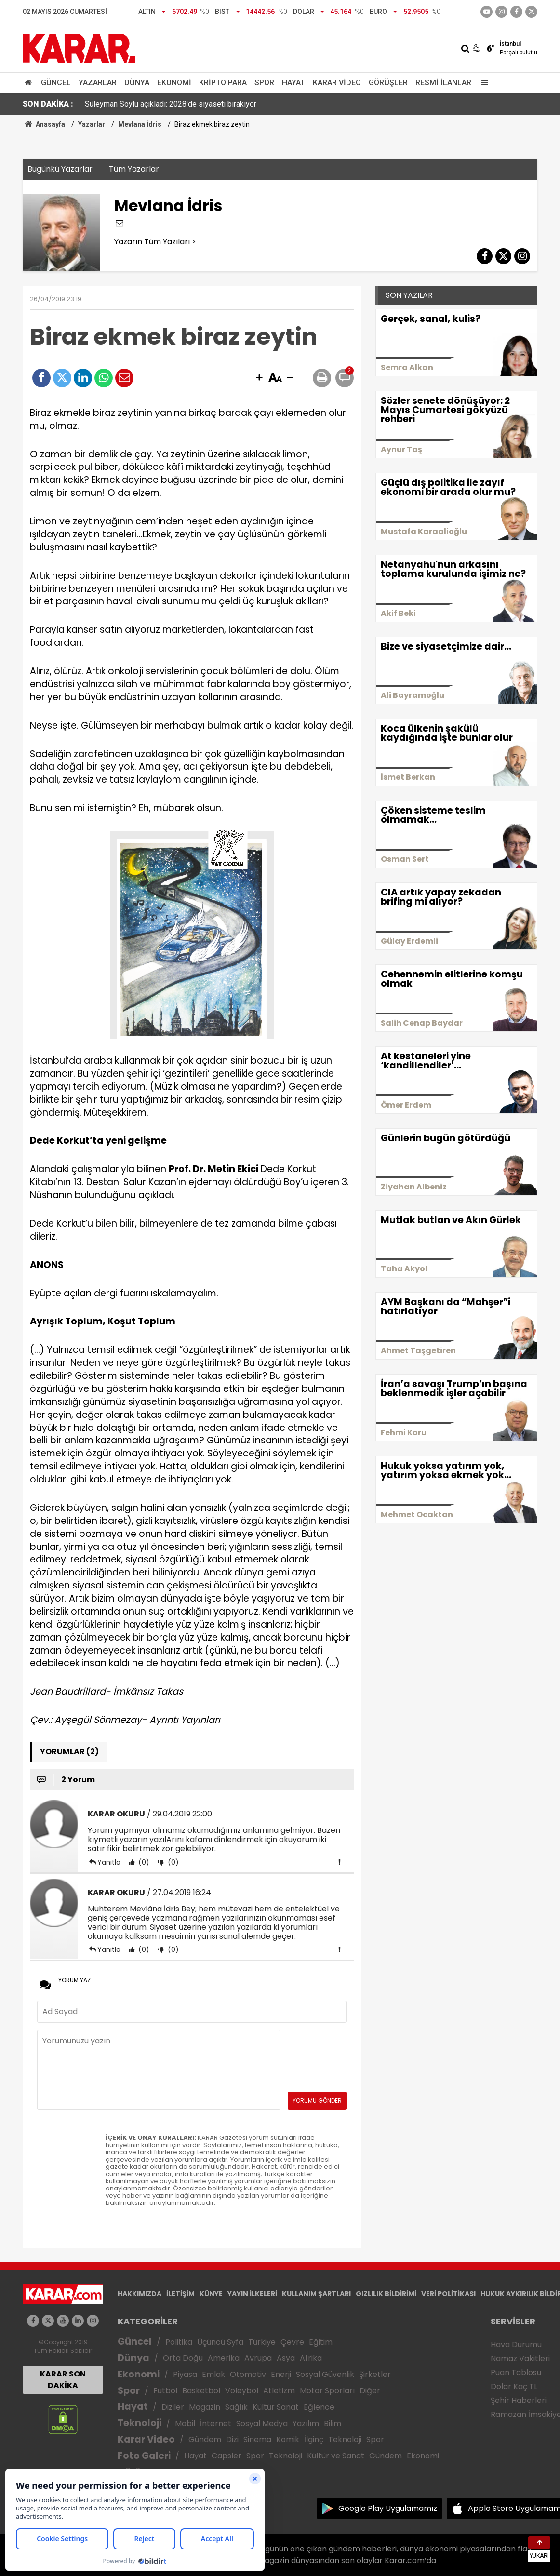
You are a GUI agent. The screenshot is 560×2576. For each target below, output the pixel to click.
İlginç (313, 2439)
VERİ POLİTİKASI (448, 2293)
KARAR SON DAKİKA (63, 2379)
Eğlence (319, 2407)
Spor (264, 82)
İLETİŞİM (180, 2293)
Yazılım (306, 2423)
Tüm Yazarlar (134, 168)
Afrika (311, 2357)
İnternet (215, 2423)
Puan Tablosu (516, 2372)
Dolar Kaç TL (514, 2386)
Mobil (185, 2423)
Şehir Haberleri (519, 2400)
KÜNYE (211, 2293)
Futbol (165, 2390)
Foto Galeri (144, 2455)
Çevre (292, 2342)
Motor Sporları (327, 2390)
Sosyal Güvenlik (325, 2374)
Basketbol (201, 2390)
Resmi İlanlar (443, 82)
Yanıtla (108, 1862)
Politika (178, 2342)
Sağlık (236, 2407)
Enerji (281, 2374)
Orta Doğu (183, 2357)
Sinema (257, 2439)
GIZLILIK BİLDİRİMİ (386, 2293)
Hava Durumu (516, 2344)
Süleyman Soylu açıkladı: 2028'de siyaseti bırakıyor (170, 103)
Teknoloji (139, 2422)
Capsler (226, 2455)
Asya (286, 2357)
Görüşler (388, 82)
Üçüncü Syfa (220, 2342)
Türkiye (262, 2342)
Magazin (204, 2407)
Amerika (224, 2357)
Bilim (332, 2423)
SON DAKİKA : (48, 103)
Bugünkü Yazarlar (60, 168)
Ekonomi (174, 82)
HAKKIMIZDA (139, 2293)
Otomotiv (248, 2374)
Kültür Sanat (276, 2407)
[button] (259, 378)
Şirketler (375, 2374)
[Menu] (482, 83)
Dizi (232, 2439)
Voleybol (241, 2390)
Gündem (204, 2439)
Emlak (213, 2374)
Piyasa (185, 2374)
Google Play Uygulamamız (387, 2508)
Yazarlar (98, 82)
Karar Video (337, 82)
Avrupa (258, 2357)
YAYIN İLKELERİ (252, 2293)
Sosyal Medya (262, 2423)
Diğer (370, 2390)
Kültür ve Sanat (335, 2455)
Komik (287, 2439)
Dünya (136, 82)
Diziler (172, 2407)
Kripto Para (223, 82)
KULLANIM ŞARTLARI (316, 2293)
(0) (142, 1862)
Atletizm (279, 2390)
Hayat (293, 82)
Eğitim (321, 2342)
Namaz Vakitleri (520, 2358)
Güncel (56, 82)
